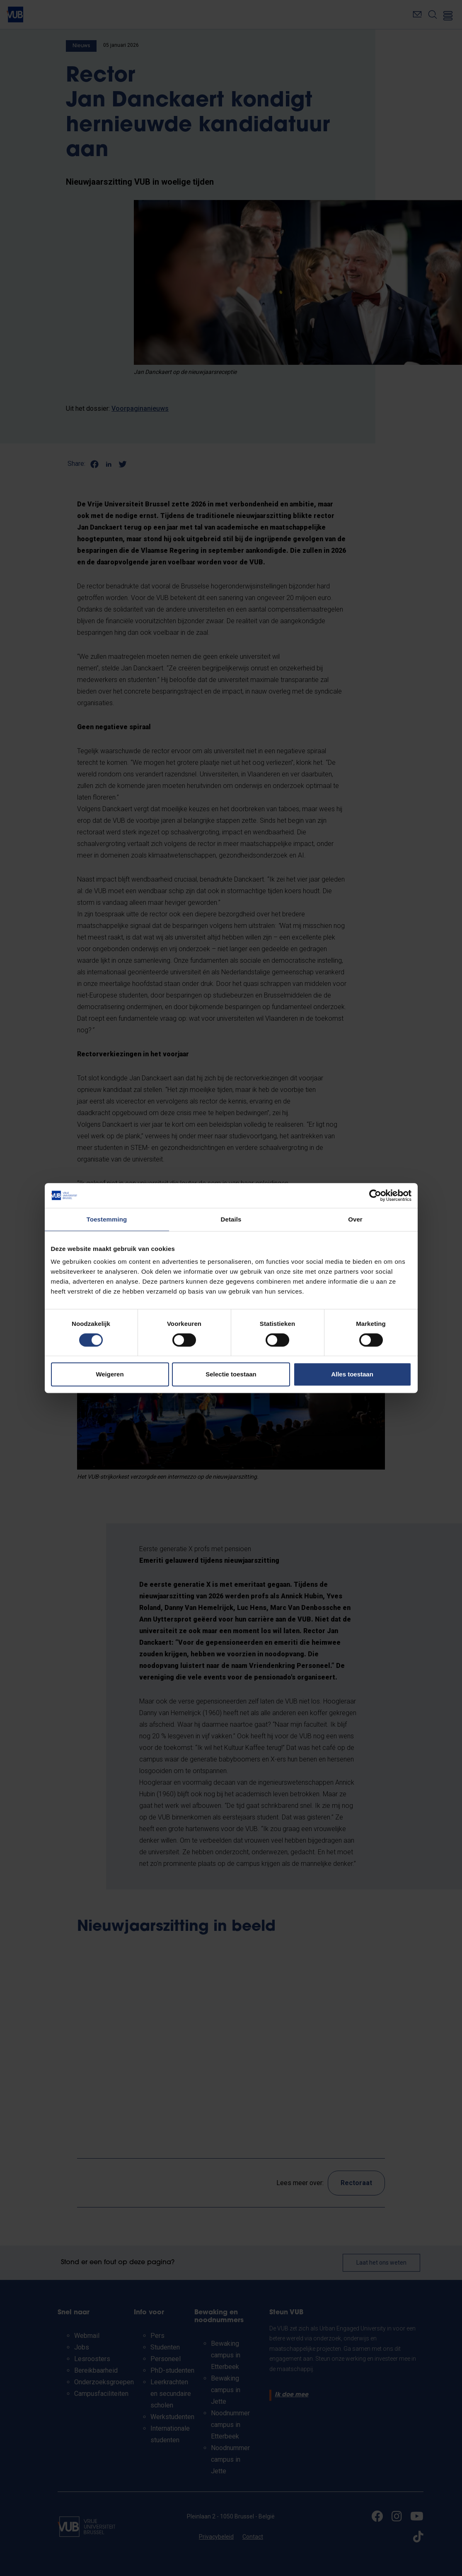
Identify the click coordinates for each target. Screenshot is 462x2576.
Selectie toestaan (231, 1374)
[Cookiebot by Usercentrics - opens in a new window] (375, 1195)
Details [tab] (231, 1219)
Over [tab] (355, 1219)
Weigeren (109, 1374)
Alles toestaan (352, 1374)
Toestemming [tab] (107, 1219)
